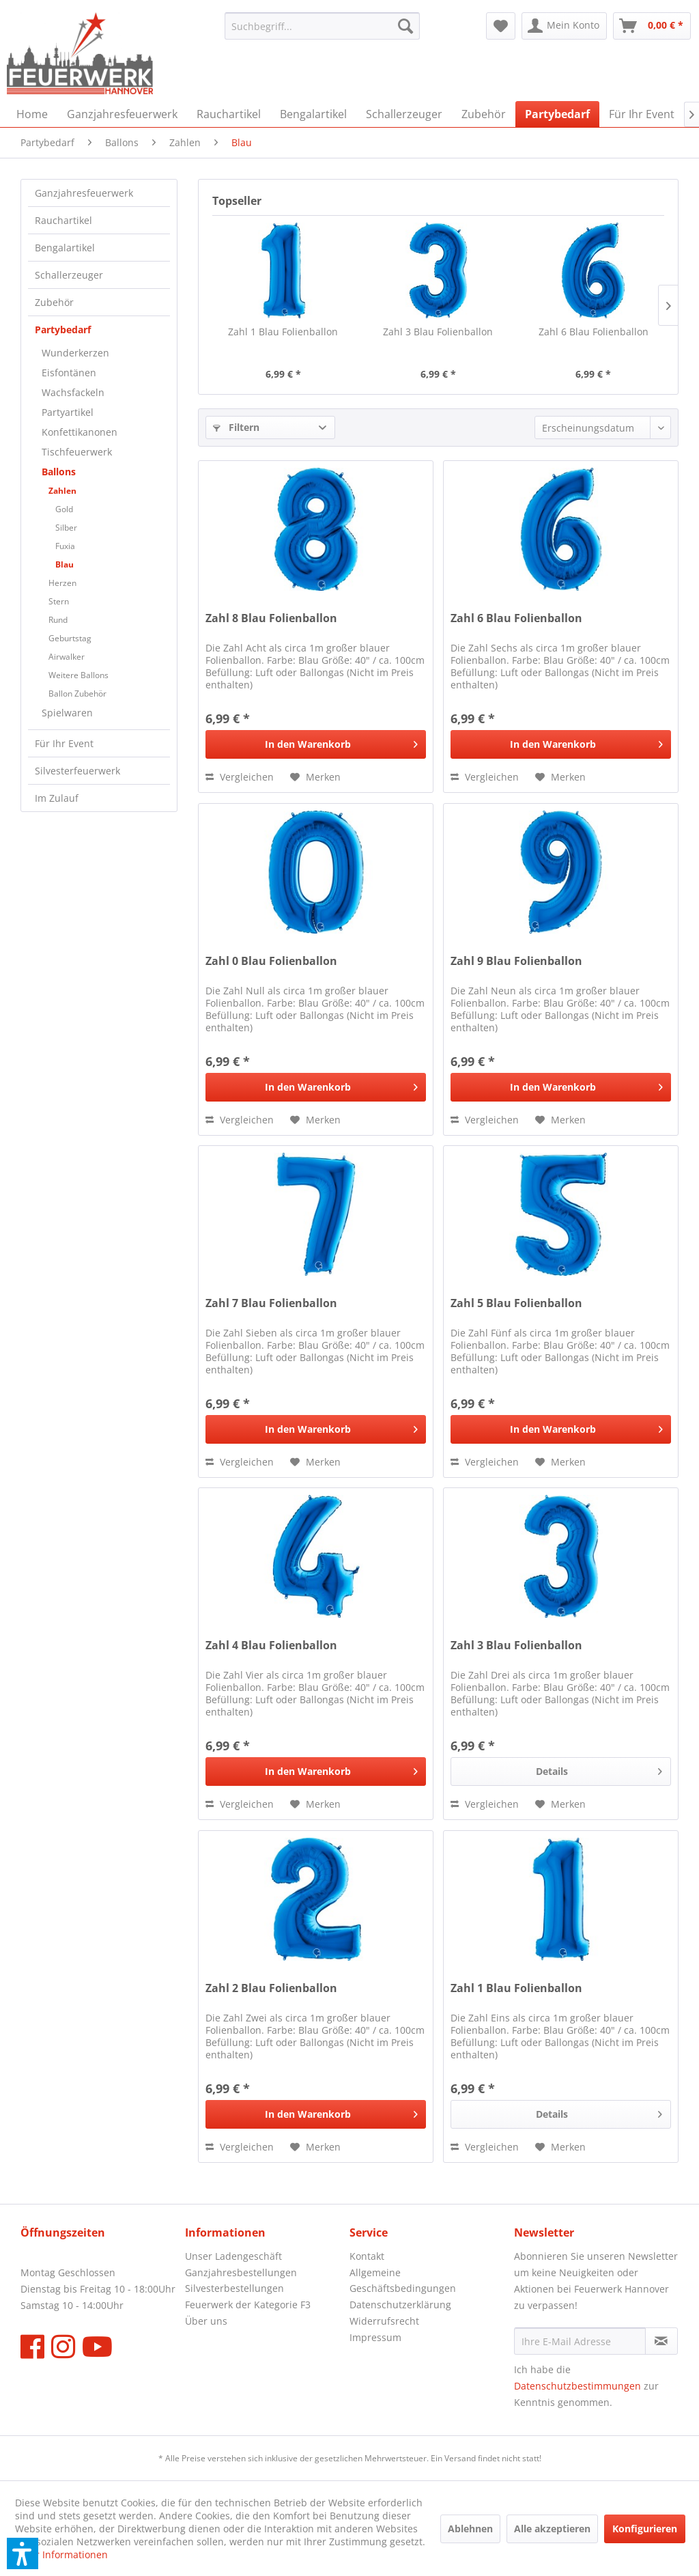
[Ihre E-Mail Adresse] (580, 2341)
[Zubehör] (483, 114)
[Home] (32, 114)
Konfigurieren (644, 2528)
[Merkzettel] (500, 26)
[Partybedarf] (557, 114)
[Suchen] (405, 26)
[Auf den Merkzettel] (315, 777)
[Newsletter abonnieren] (661, 2341)
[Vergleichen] (239, 777)
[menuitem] (322, 26)
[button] (22, 2553)
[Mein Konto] (564, 26)
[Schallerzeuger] (404, 114)
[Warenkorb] (652, 26)
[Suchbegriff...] (322, 26)
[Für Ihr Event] (641, 114)
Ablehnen (470, 2528)
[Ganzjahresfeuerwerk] (122, 114)
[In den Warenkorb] (315, 744)
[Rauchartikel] (228, 114)
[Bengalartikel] (313, 114)
